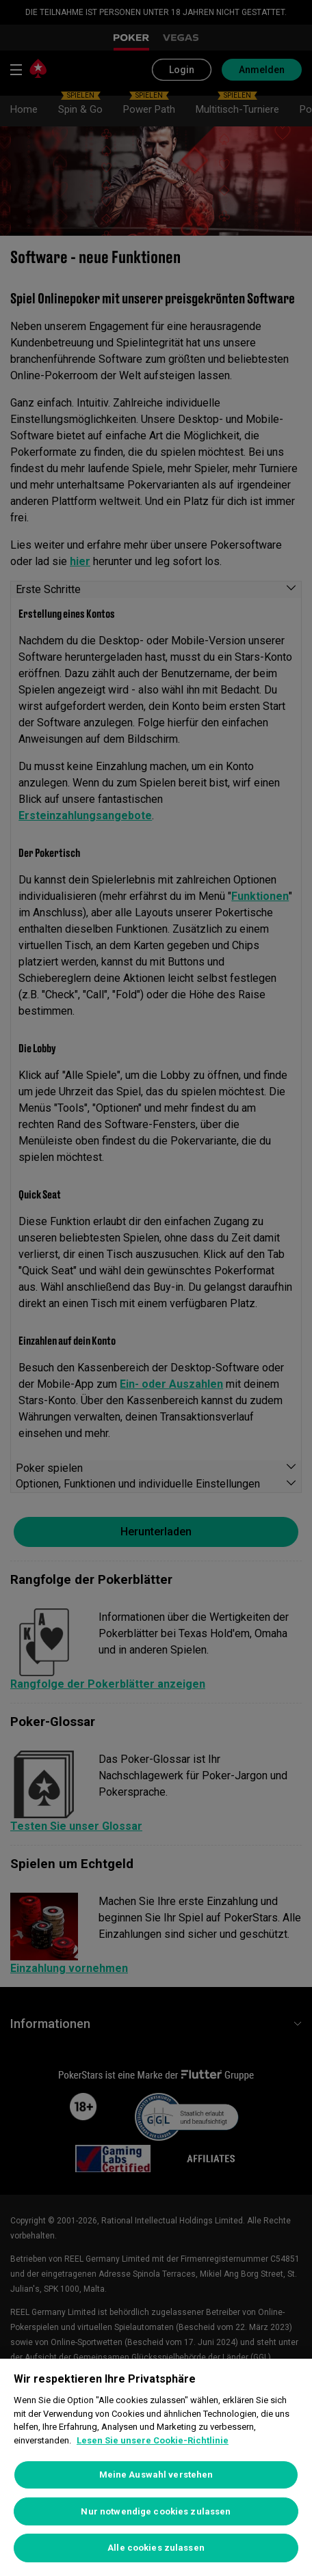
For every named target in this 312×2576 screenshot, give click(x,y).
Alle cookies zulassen (156, 2548)
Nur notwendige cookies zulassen (156, 2511)
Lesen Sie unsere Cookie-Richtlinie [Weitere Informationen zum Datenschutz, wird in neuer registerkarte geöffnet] (153, 2440)
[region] (156, 2467)
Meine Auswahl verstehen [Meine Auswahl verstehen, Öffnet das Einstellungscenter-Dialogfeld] (156, 2474)
